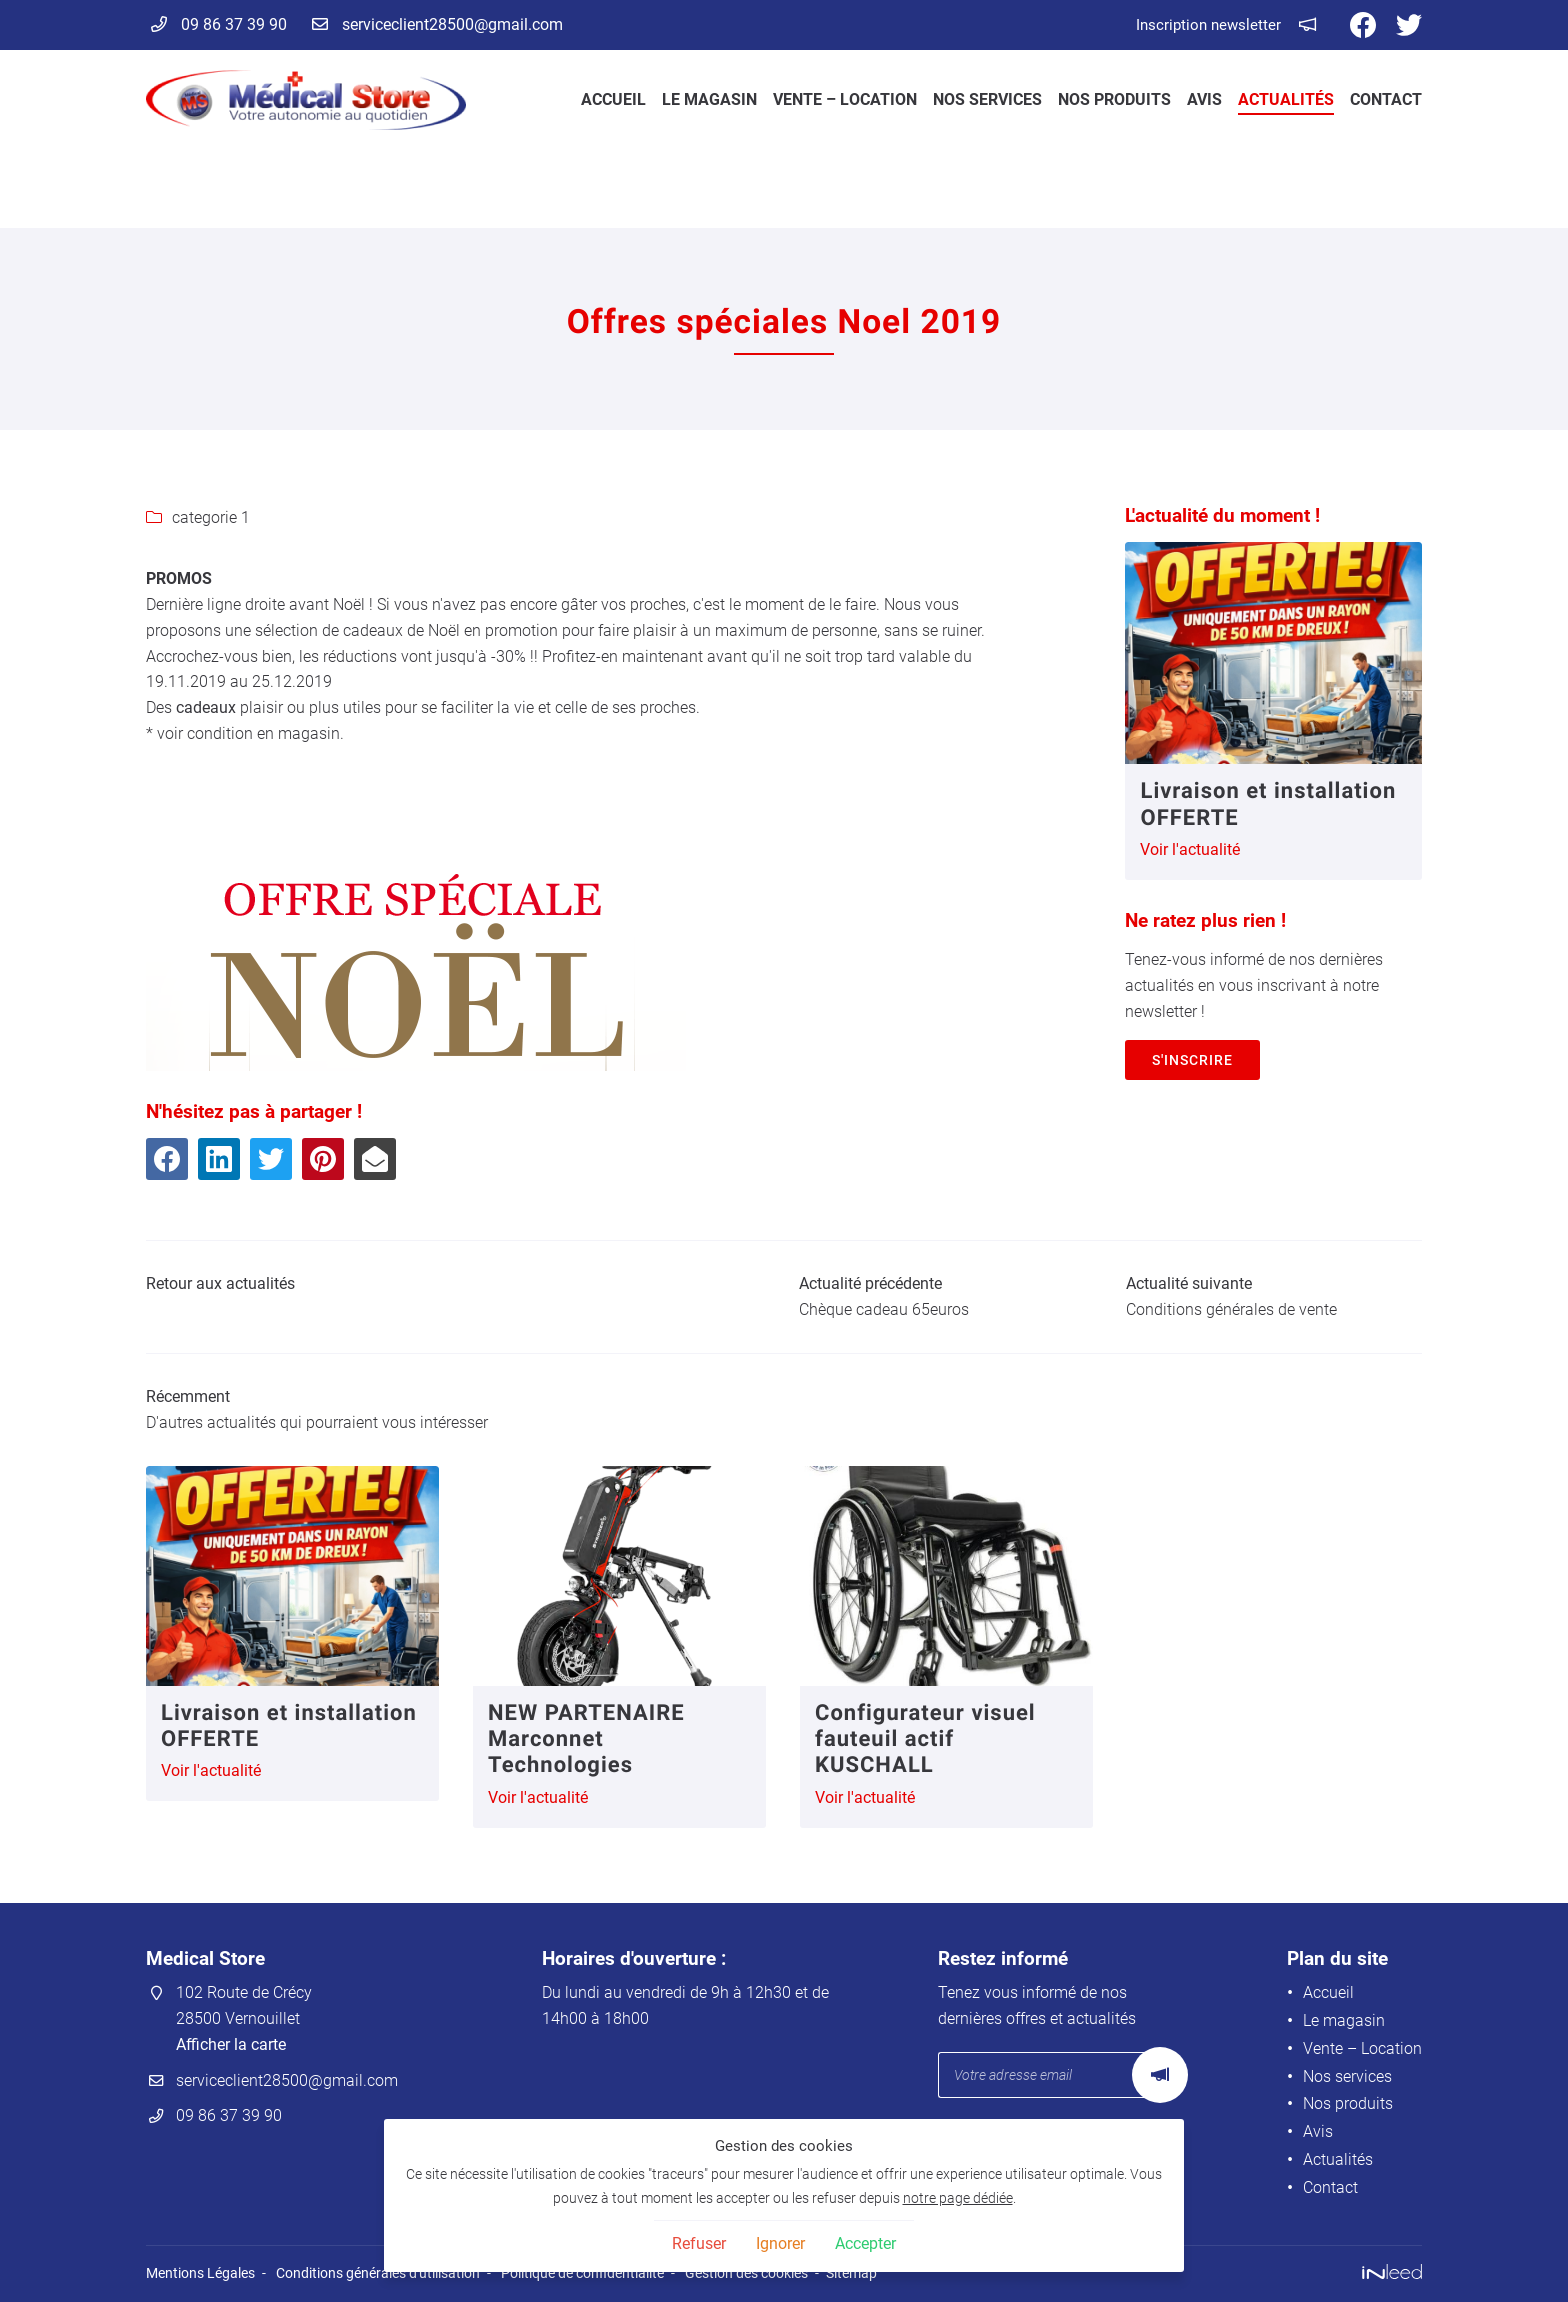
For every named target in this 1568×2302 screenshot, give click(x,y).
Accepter (865, 2243)
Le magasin (709, 99)
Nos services (987, 99)
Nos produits (1114, 99)
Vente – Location (845, 99)
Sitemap (851, 2273)
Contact (1386, 99)
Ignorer (780, 2243)
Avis (1204, 99)
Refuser (699, 2243)
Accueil (613, 99)
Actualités (1286, 99)
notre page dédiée (958, 2198)
